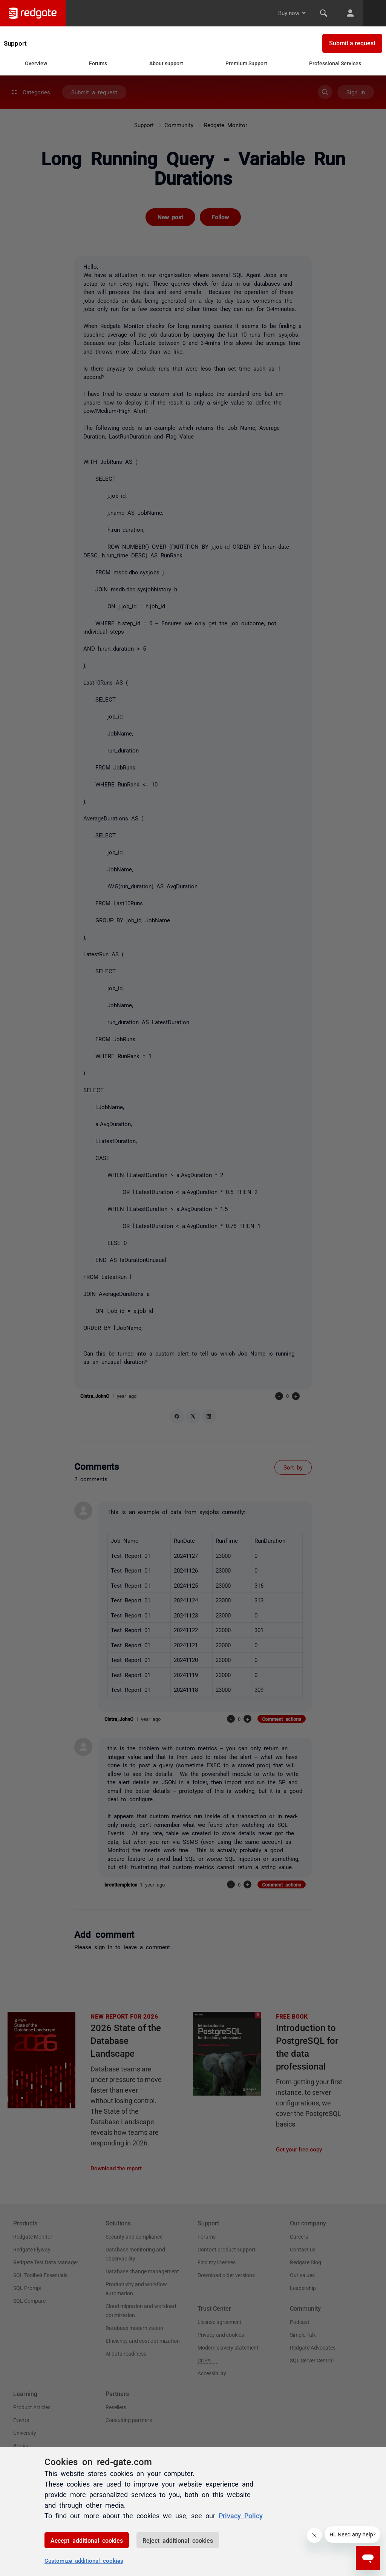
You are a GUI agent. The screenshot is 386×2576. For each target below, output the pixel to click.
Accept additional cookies (87, 2540)
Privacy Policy (241, 2515)
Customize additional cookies (83, 2560)
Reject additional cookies (177, 2540)
